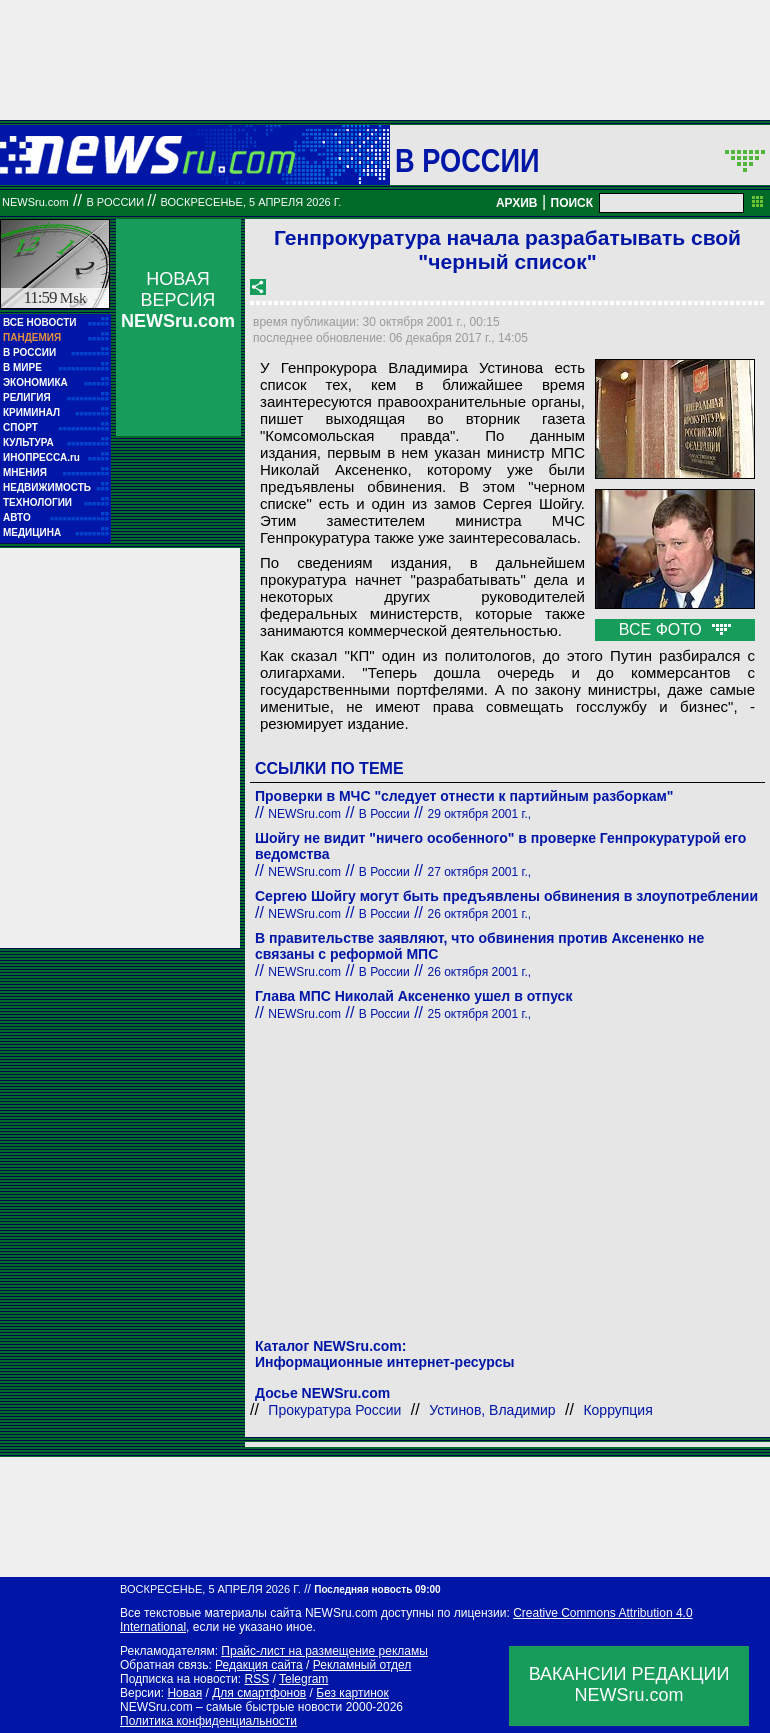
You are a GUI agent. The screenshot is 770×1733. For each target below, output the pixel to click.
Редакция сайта (259, 1665)
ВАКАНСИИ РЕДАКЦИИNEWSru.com (629, 1684)
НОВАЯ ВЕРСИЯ (178, 300)
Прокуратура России (334, 1410)
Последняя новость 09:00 (377, 1589)
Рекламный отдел (362, 1665)
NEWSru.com (35, 202)
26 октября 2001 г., (480, 914)
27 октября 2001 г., (480, 872)
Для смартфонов (259, 1693)
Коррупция (617, 1410)
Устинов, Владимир (492, 1410)
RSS (256, 1679)
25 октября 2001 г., (480, 1014)
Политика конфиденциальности (208, 1721)
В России (467, 160)
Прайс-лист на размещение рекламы (324, 1651)
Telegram (303, 1679)
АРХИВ (517, 203)
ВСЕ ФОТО (675, 629)
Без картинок (352, 1693)
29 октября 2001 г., (480, 814)
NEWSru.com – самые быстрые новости (231, 1707)
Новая (184, 1693)
